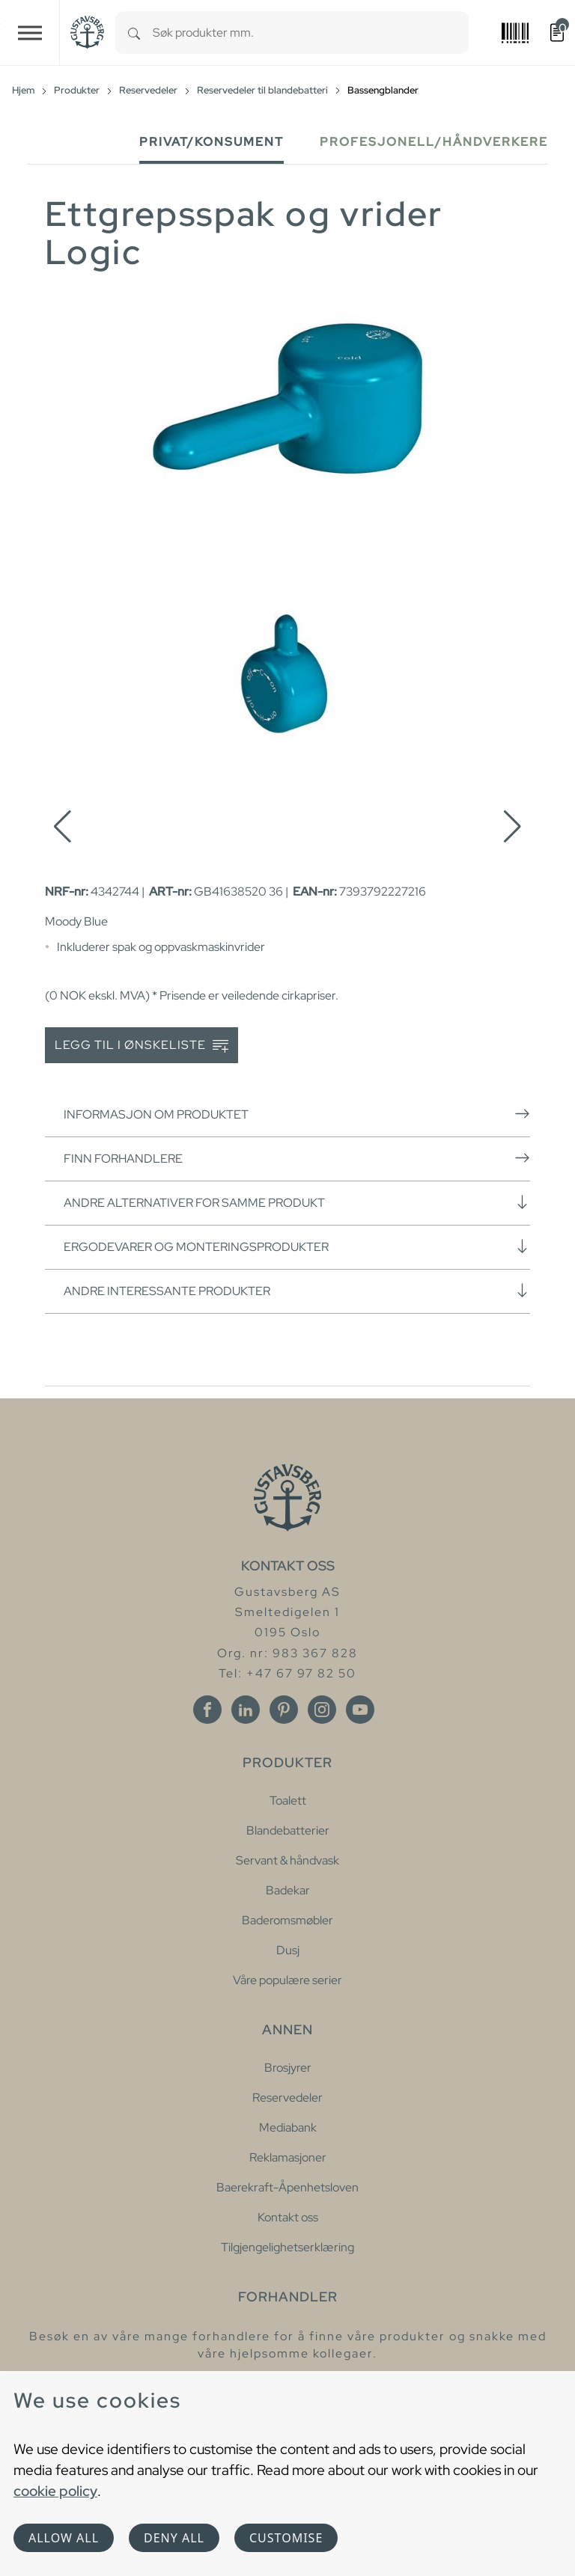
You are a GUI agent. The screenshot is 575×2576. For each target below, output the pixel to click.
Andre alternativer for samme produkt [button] (297, 1202)
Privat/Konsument (211, 142)
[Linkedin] (245, 1709)
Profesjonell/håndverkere (434, 142)
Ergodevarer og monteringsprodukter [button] (297, 1246)
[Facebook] (207, 1709)
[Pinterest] (284, 1709)
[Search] (134, 32)
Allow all (63, 2538)
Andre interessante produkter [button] (297, 1290)
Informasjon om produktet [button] (297, 1114)
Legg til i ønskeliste (141, 1045)
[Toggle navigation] (30, 32)
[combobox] (311, 32)
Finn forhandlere (297, 1158)
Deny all (174, 2538)
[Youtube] (360, 1709)
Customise (286, 2538)
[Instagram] (322, 1709)
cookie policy (55, 2490)
